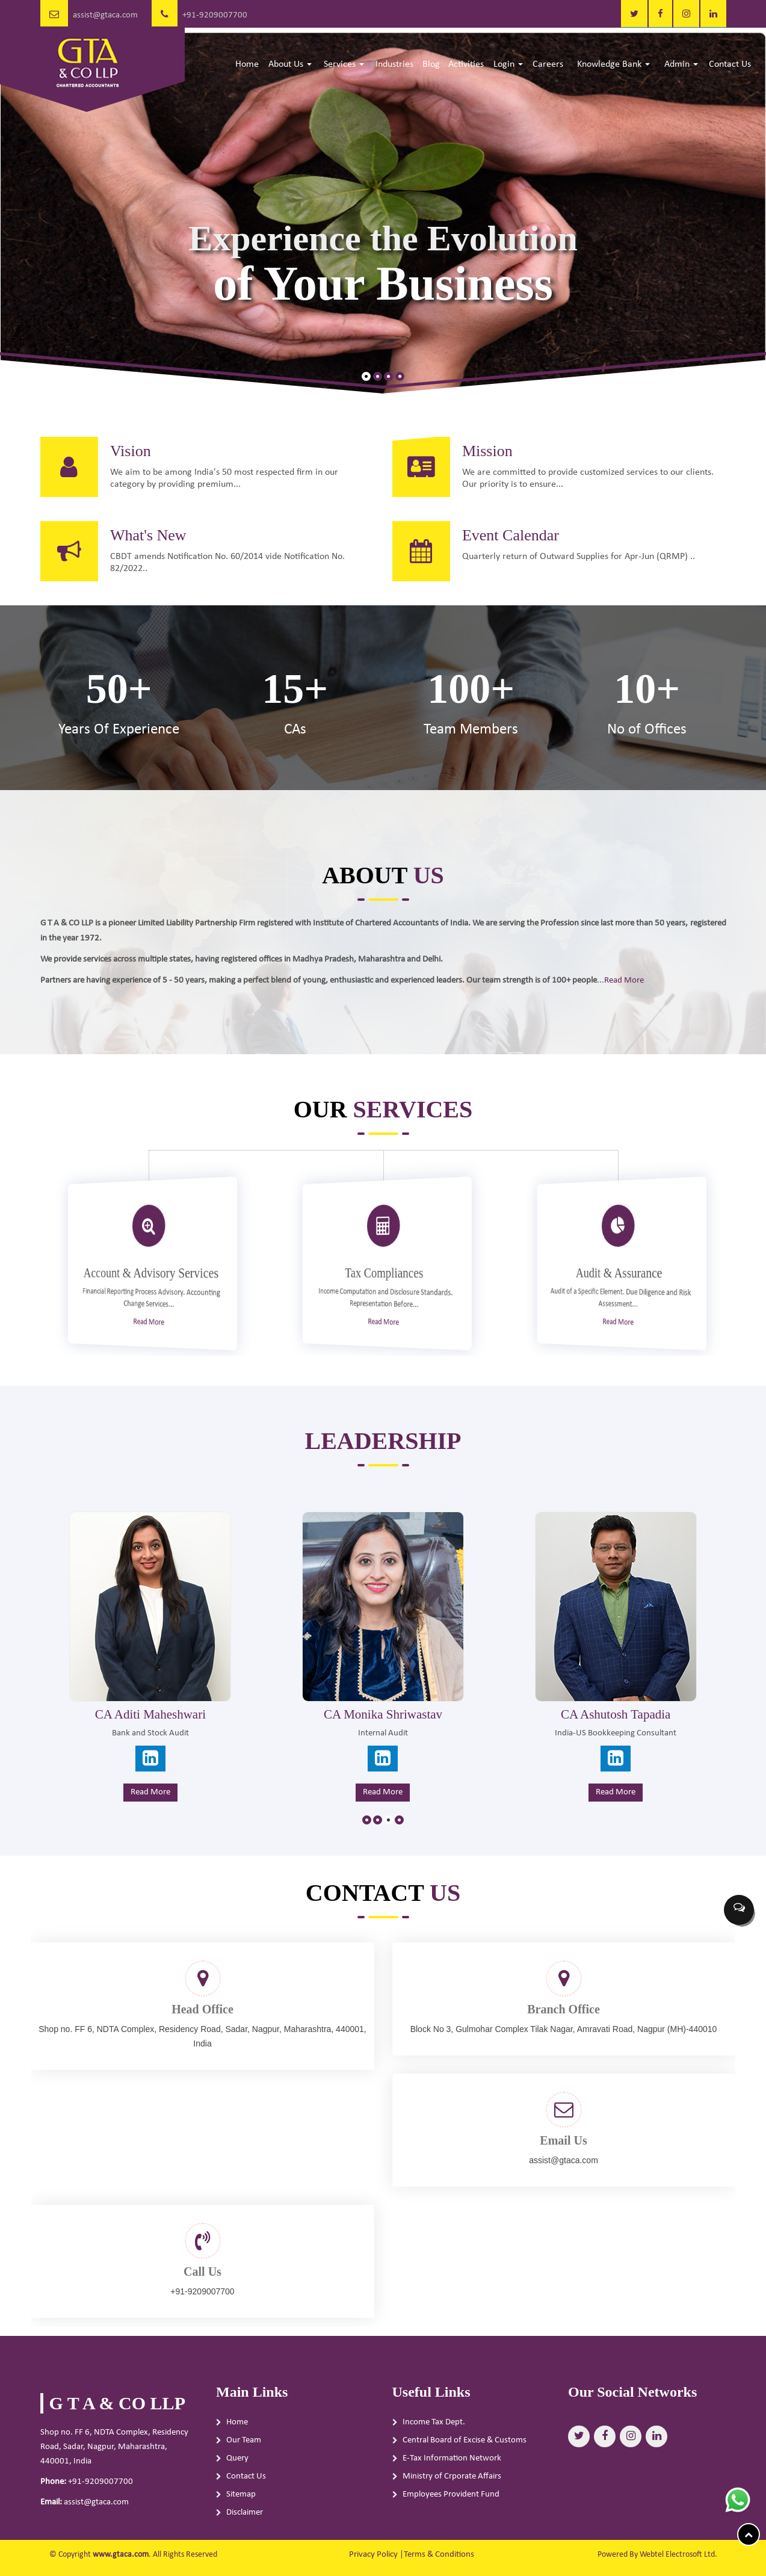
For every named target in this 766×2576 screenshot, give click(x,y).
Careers (548, 64)
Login (508, 64)
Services (344, 64)
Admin (681, 64)
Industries (394, 64)
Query (237, 2470)
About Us (290, 64)
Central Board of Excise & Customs (465, 2452)
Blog (431, 64)
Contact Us (730, 64)
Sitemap (241, 2506)
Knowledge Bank (613, 64)
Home (247, 64)
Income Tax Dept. (434, 2434)
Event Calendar (522, 547)
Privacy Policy (373, 2554)
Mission (499, 439)
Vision (118, 439)
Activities (466, 64)
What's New (136, 547)
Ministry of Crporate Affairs (452, 2488)
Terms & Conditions (439, 2554)
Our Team (243, 2452)
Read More (593, 978)
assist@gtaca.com (105, 15)
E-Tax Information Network (452, 2470)
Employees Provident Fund (451, 2506)
